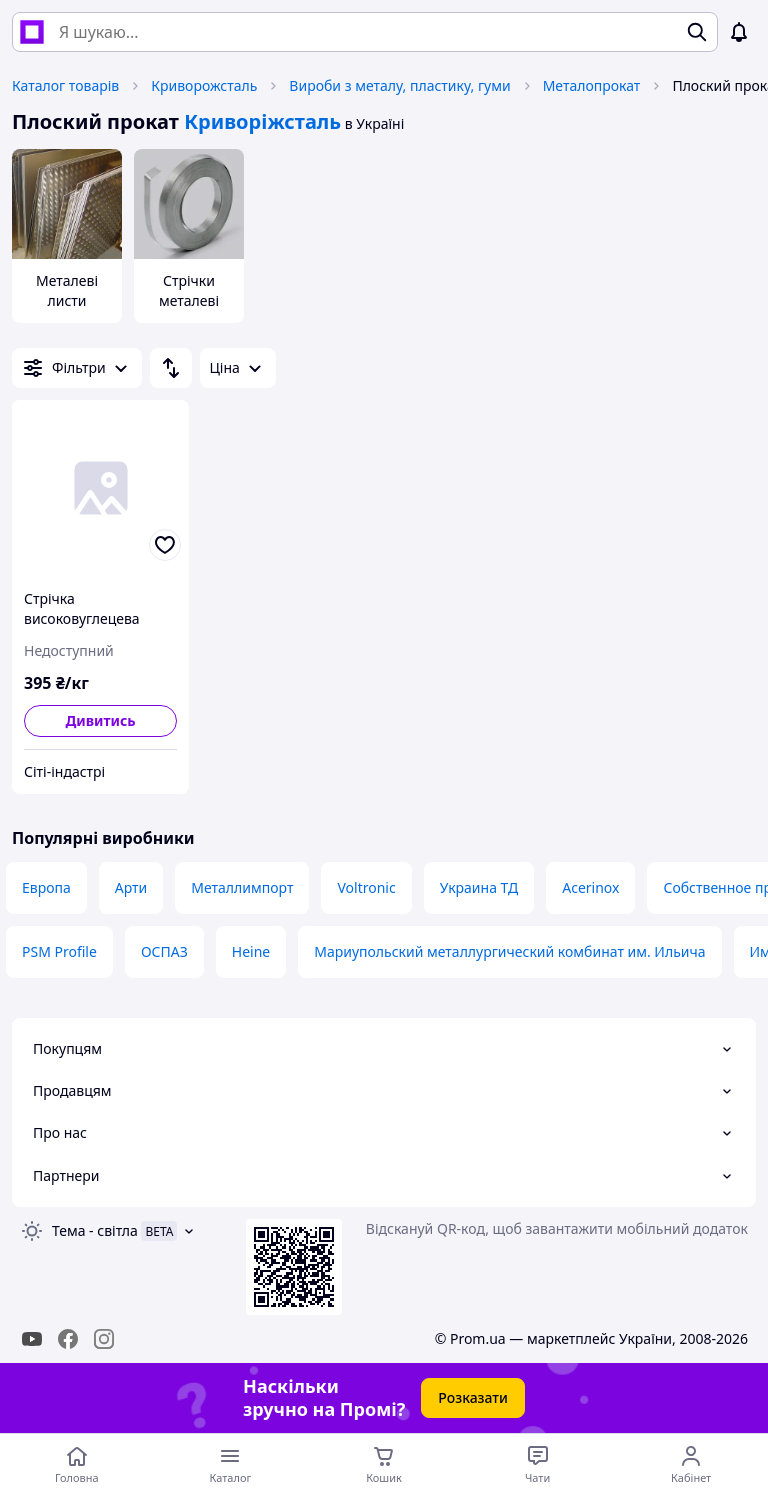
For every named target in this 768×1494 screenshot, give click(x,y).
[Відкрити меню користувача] (691, 1464)
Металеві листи (67, 290)
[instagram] (104, 1339)
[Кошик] (384, 1464)
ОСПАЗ (164, 951)
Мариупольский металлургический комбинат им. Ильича (509, 951)
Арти (131, 887)
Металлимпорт (242, 887)
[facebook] (68, 1339)
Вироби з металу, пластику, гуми (399, 85)
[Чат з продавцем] (538, 1464)
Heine (251, 951)
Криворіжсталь (262, 121)
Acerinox (590, 887)
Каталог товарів (65, 85)
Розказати (473, 1397)
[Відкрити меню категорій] (231, 1464)
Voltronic (366, 887)
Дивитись (100, 720)
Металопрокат (592, 85)
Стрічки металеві (189, 290)
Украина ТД (479, 887)
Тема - (95, 1230)
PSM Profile (59, 951)
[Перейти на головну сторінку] (77, 1464)
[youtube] (32, 1339)
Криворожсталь (204, 85)
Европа (46, 887)
